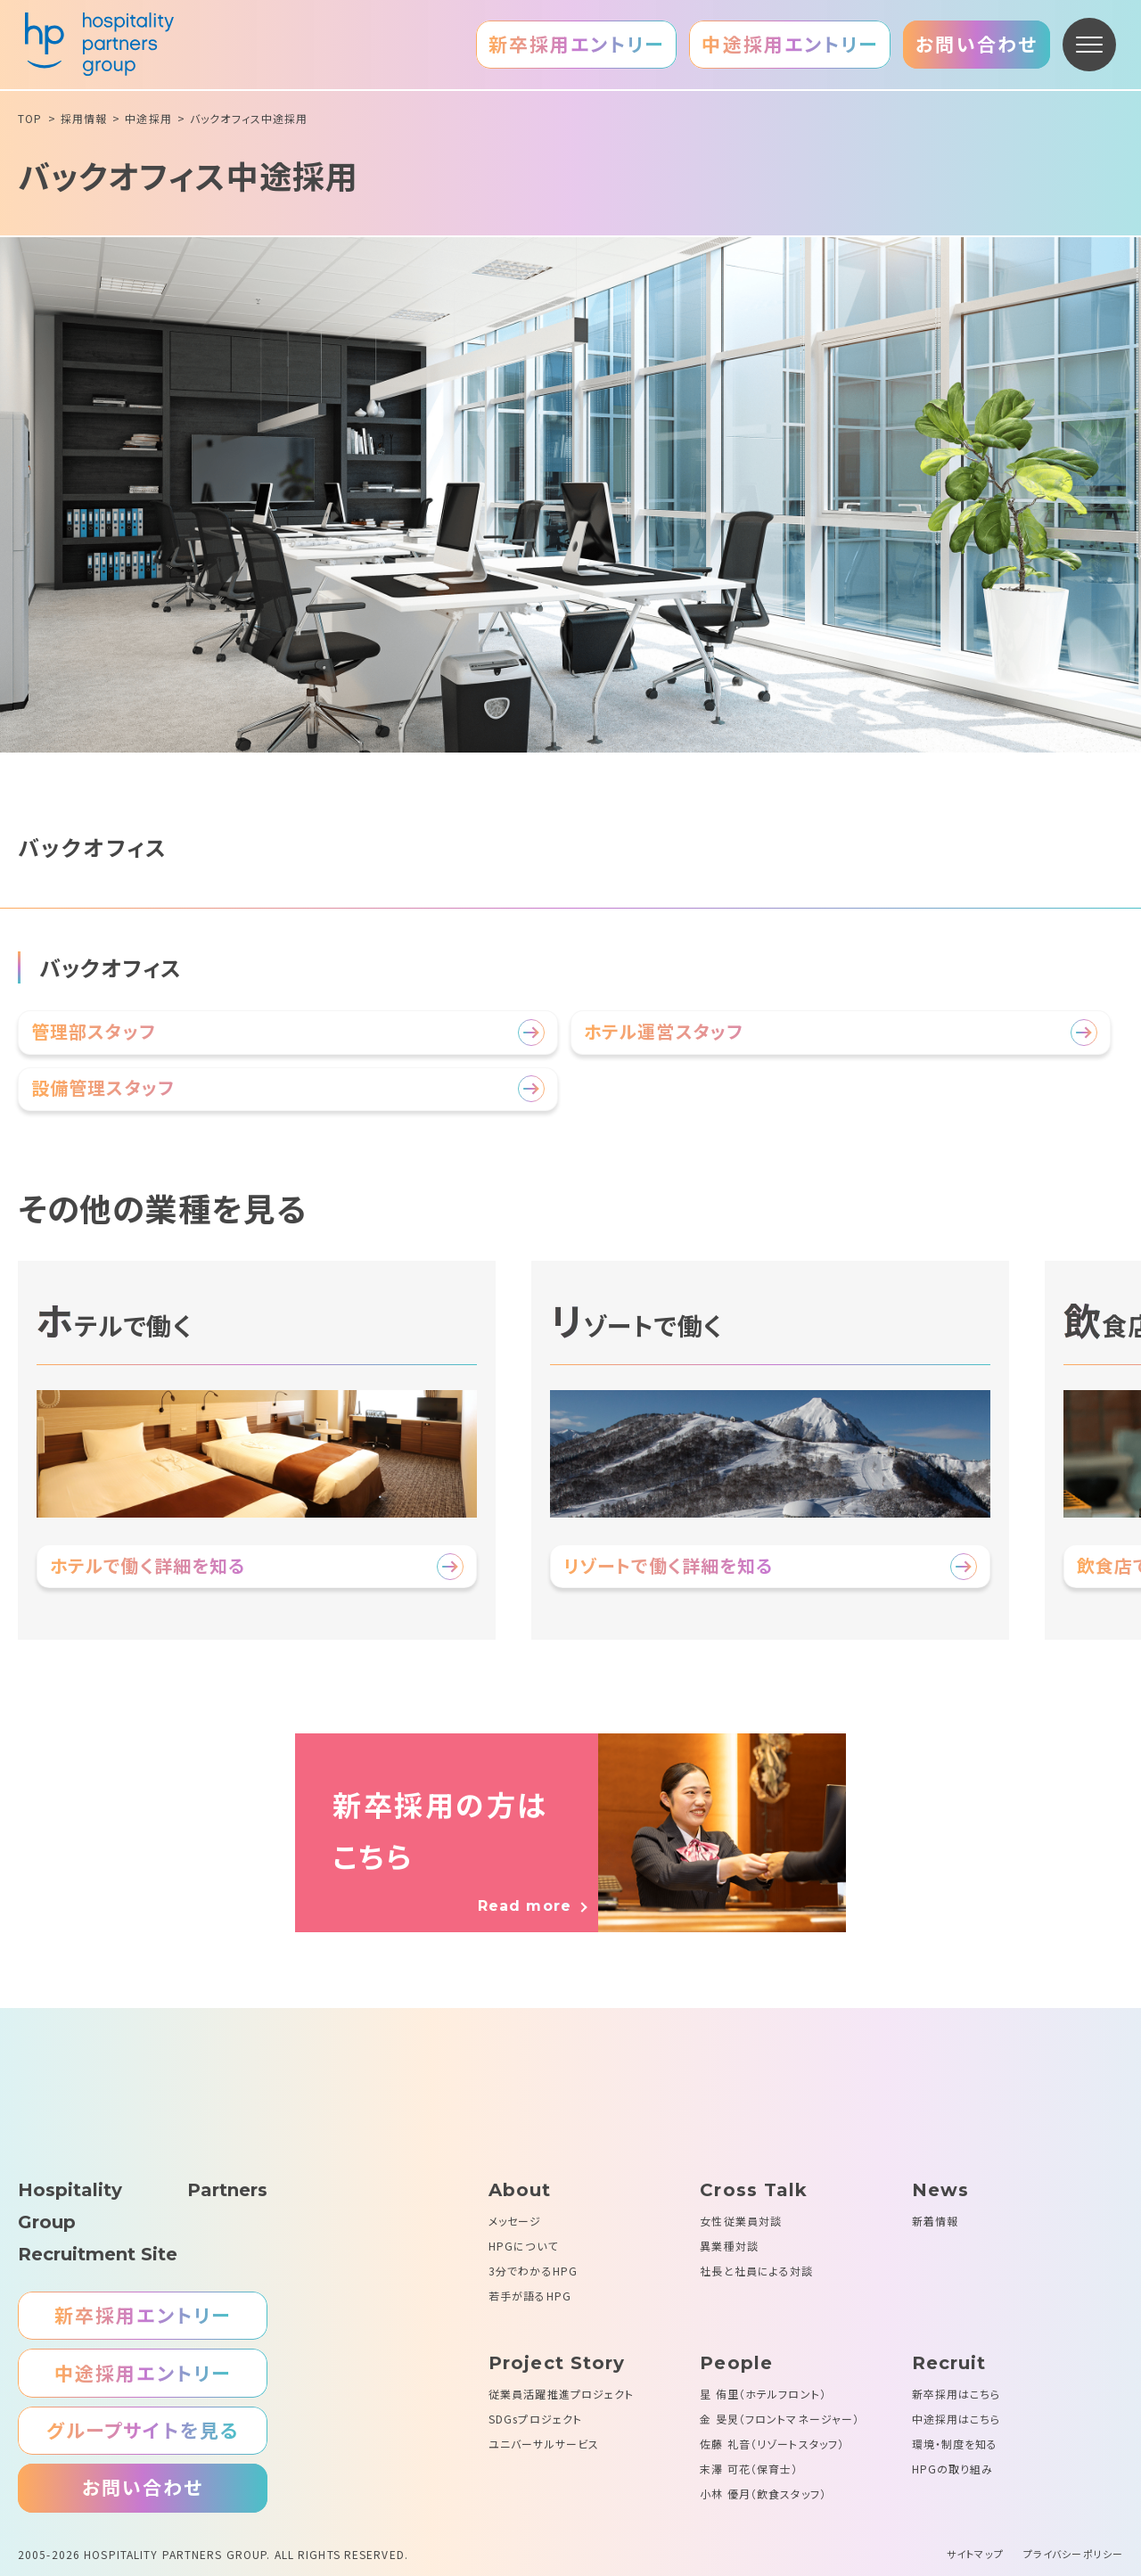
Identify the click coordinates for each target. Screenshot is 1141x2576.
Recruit (949, 2363)
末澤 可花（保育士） (749, 2468)
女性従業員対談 (741, 2220)
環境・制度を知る (955, 2443)
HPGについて (523, 2245)
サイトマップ (975, 2554)
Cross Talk (754, 2190)
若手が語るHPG (529, 2295)
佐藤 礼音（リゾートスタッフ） (772, 2443)
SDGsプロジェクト (535, 2418)
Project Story (557, 2363)
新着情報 (935, 2220)
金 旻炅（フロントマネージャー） (779, 2418)
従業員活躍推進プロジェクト (561, 2393)
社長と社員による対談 (756, 2270)
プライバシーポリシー (1073, 2554)
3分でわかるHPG (533, 2270)
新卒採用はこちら (956, 2393)
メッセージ (515, 2220)
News (940, 2190)
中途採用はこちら (956, 2418)
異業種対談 (729, 2245)
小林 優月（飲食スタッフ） (763, 2493)
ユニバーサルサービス (543, 2443)
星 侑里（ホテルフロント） (763, 2393)
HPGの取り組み (953, 2468)
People (736, 2363)
